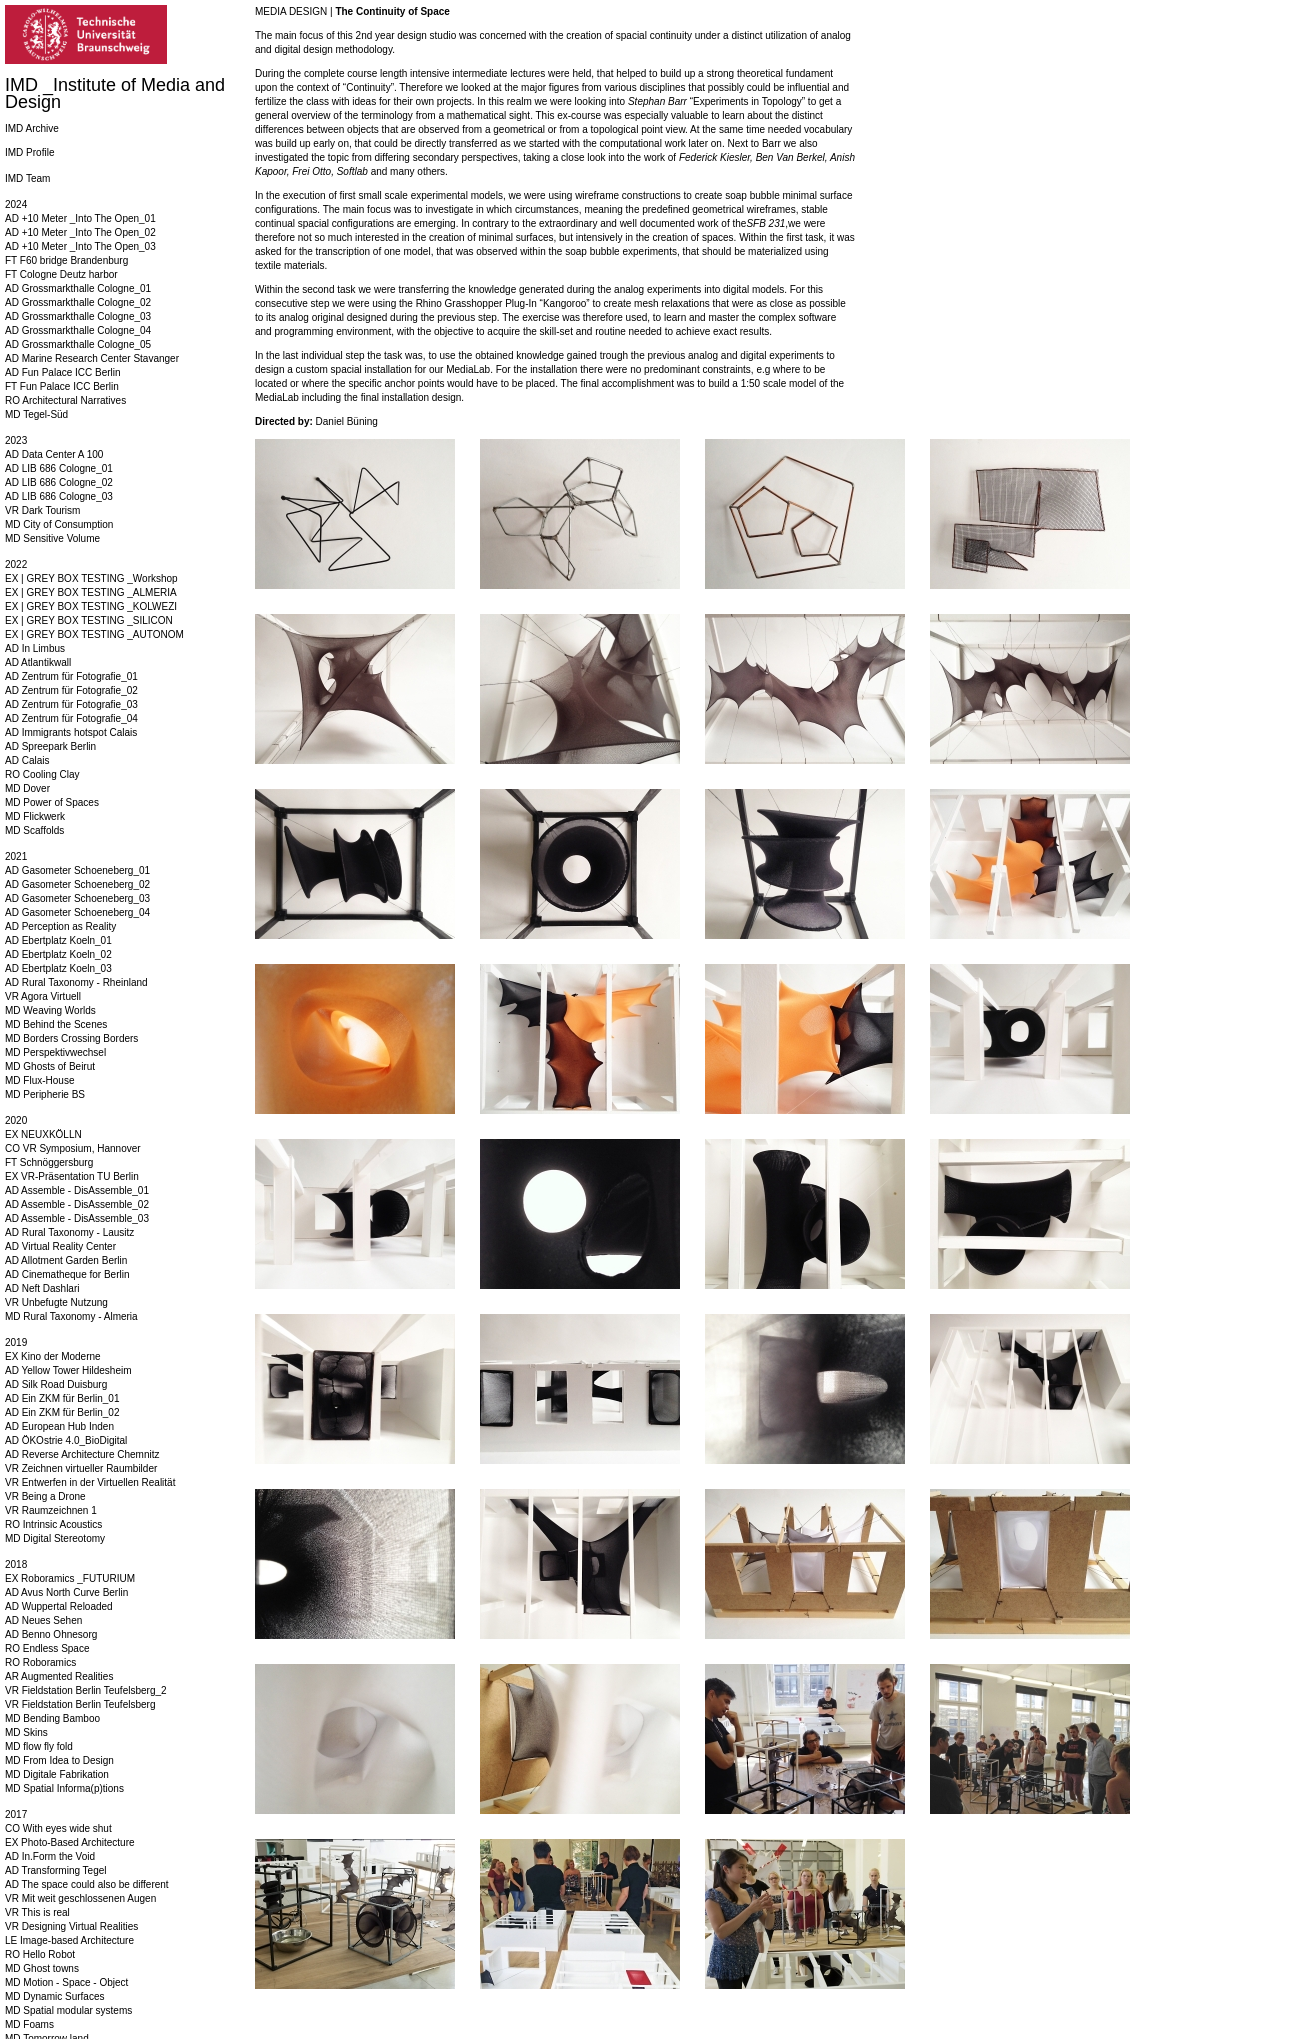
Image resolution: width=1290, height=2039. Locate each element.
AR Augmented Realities (59, 1676)
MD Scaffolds (34, 830)
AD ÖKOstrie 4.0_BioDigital (66, 1440)
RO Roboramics (40, 1662)
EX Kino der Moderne (53, 1356)
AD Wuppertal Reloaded (59, 1606)
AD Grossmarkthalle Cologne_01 (78, 288)
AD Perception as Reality (60, 926)
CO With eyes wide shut (58, 1828)
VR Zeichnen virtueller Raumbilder (81, 1468)
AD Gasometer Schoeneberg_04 (77, 912)
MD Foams (29, 2024)
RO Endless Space (47, 1648)
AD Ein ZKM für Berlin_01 (62, 1398)
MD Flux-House (39, 1080)
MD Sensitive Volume (52, 538)
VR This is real (37, 1912)
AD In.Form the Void (50, 1856)
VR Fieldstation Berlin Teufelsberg (80, 1704)
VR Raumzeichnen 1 (51, 1510)
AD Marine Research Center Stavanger (92, 358)
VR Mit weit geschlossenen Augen (80, 1898)
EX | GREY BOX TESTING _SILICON (89, 620)
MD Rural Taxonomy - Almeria (71, 1316)
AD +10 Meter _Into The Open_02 (80, 232)
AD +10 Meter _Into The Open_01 (80, 218)
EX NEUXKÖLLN (43, 1134)
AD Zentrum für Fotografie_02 (71, 690)
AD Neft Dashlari (42, 1288)
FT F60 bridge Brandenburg (66, 260)
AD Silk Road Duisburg (56, 1384)
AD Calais (27, 760)
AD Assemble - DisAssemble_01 (77, 1190)
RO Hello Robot (40, 1954)
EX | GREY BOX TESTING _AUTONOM (94, 634)
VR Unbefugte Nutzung (56, 1302)
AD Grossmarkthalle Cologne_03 (78, 316)
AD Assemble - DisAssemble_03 (77, 1218)
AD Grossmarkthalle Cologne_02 (78, 302)
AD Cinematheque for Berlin (67, 1274)
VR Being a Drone (45, 1496)
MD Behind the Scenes (56, 1024)
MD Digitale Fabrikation (57, 1774)
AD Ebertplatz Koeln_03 (58, 968)
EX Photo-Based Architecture (70, 1842)
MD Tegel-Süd (36, 414)
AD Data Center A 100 (54, 454)
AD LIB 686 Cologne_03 (59, 496)
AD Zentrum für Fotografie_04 (71, 718)
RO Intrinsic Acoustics (53, 1524)
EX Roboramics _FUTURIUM (70, 1578)
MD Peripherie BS (45, 1094)
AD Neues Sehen (43, 1620)
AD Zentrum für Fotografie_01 (71, 676)
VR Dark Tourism (42, 510)
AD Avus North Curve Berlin (66, 1592)
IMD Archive (32, 128)
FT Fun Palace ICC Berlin (62, 386)
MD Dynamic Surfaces (54, 1996)
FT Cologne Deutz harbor (61, 274)
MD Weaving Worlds (50, 1010)
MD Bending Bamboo (52, 1718)
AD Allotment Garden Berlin (66, 1260)
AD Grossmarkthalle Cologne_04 (78, 330)
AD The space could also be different (87, 1884)
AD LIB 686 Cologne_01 (59, 468)
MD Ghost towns (42, 1968)
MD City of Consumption (59, 524)
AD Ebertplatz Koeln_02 (58, 954)
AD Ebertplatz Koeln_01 (58, 940)
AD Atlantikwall (38, 662)
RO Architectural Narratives (65, 400)
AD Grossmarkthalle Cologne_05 (78, 344)
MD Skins (26, 1732)
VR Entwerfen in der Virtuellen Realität (90, 1482)
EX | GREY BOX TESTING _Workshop (91, 578)
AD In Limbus (35, 648)
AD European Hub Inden (59, 1426)
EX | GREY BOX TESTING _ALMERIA (91, 592)
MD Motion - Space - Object (66, 1982)
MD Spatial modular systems (68, 2010)
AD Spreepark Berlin (50, 746)
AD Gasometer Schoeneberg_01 (77, 870)
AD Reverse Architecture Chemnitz (82, 1454)
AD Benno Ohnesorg (51, 1634)
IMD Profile (29, 152)
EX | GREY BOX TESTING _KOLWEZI (91, 606)
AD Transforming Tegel (56, 1870)
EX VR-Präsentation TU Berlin (72, 1176)
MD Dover (27, 788)
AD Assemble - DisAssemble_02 (77, 1204)
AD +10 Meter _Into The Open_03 (80, 246)
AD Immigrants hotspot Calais (71, 732)
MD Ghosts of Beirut (50, 1066)
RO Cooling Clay (42, 774)
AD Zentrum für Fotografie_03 (71, 704)
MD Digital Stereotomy (55, 1538)
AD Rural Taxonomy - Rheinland (76, 982)
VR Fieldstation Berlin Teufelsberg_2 (86, 1690)
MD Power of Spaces (52, 802)
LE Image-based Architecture (69, 1940)
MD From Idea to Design (59, 1760)
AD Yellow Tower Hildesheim (68, 1370)
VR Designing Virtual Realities (71, 1926)
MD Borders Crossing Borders (71, 1038)
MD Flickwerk (35, 816)
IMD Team (27, 178)
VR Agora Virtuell (43, 996)
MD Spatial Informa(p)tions (64, 1788)
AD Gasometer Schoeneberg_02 (77, 884)
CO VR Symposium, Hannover (73, 1148)
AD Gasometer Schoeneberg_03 (77, 898)
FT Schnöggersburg (49, 1162)
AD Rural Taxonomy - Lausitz (69, 1232)
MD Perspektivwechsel (55, 1052)
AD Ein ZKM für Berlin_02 (62, 1412)
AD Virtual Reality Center (60, 1246)
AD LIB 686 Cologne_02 (59, 482)
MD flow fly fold (39, 1746)
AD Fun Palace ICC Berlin (63, 372)
